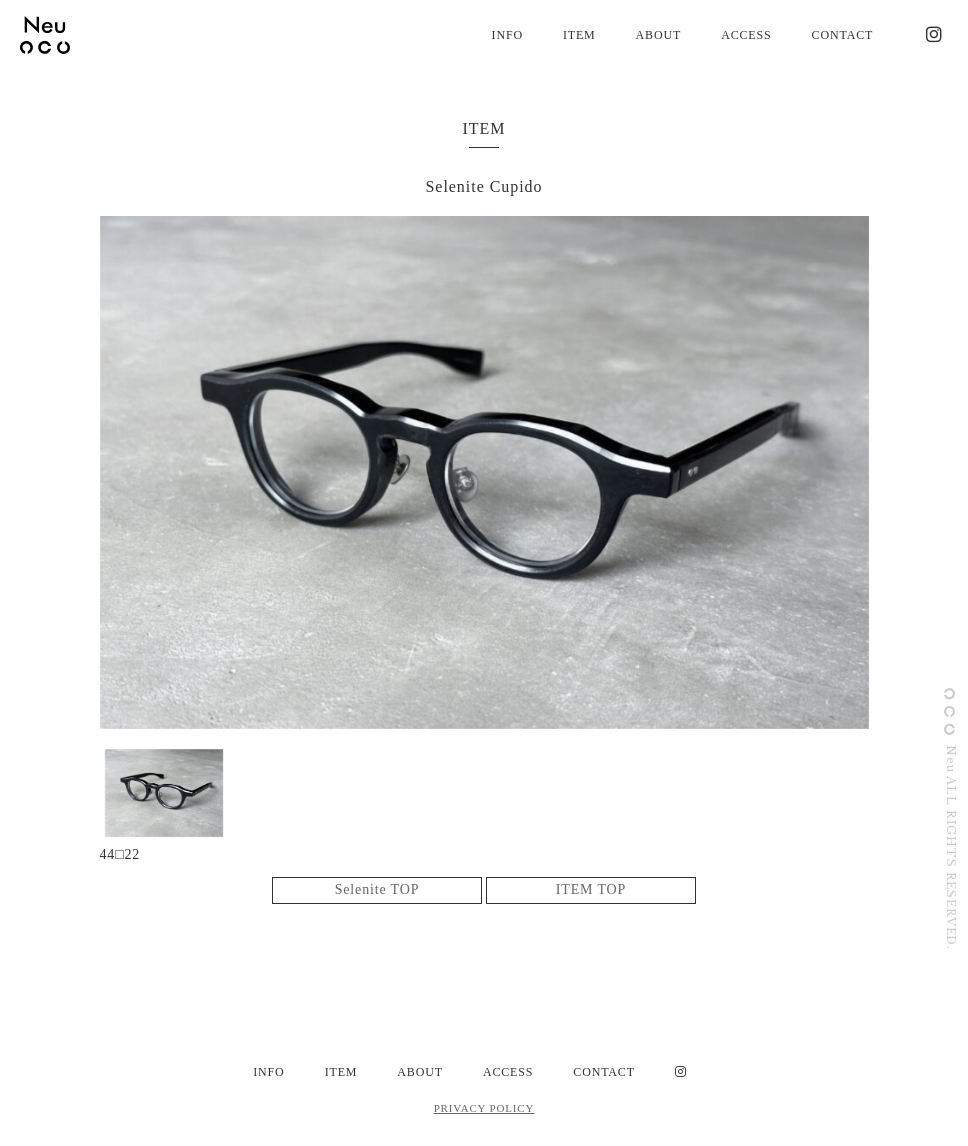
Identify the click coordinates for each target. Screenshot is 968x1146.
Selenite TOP (377, 890)
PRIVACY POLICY (484, 1108)
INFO (507, 35)
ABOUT (659, 35)
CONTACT (843, 35)
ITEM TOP (591, 890)
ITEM (579, 35)
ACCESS (746, 35)
